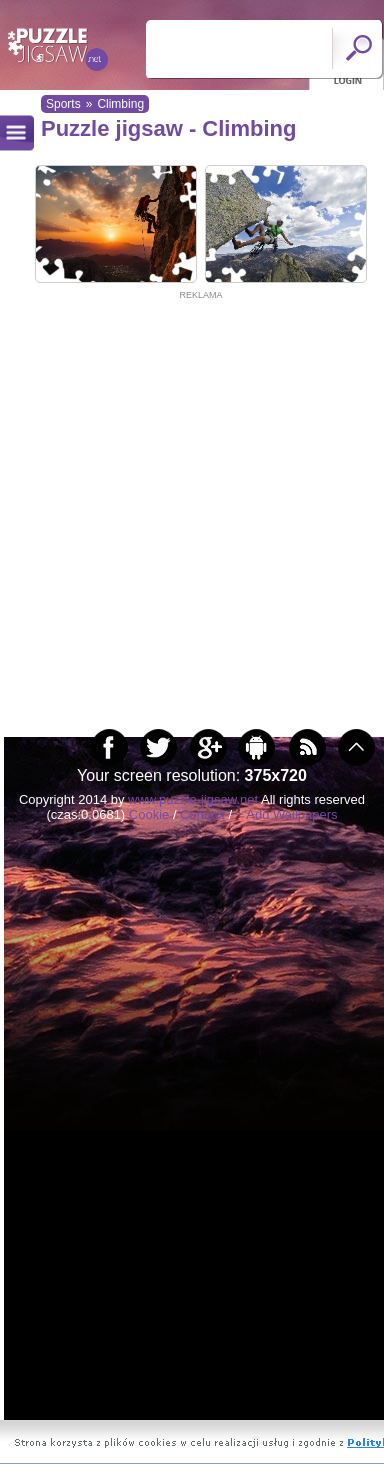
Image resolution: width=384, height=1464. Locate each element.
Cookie (149, 814)
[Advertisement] (187, 490)
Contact (202, 814)
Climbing (120, 104)
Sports (63, 104)
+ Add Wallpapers (287, 814)
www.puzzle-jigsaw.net (193, 799)
